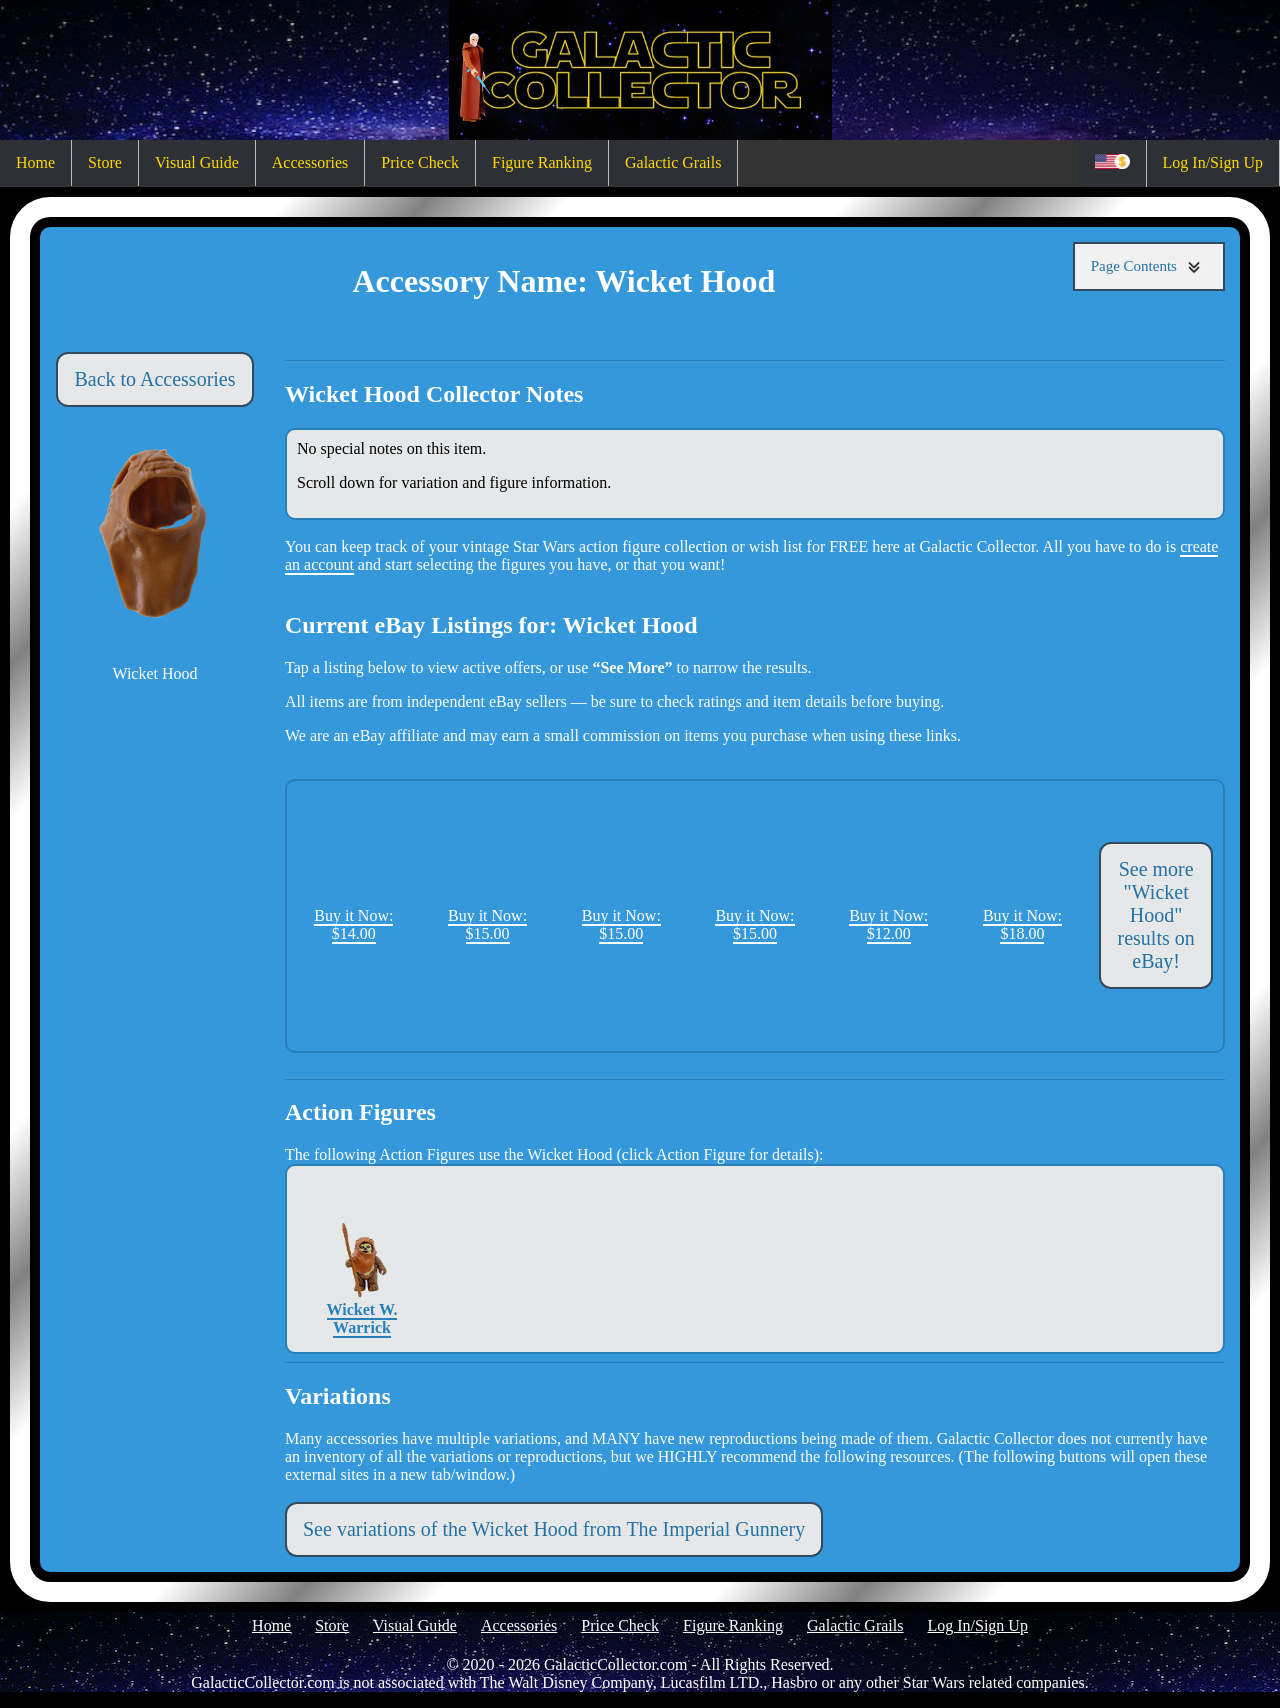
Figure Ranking (542, 162)
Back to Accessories (154, 379)
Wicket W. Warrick (362, 1258)
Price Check (420, 162)
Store (105, 162)
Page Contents (1149, 266)
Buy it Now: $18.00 (1022, 924)
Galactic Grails (673, 162)
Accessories (310, 162)
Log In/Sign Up (1213, 162)
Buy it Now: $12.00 (888, 924)
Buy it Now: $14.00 (353, 924)
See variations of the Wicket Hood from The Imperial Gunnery (554, 1529)
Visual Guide (197, 162)
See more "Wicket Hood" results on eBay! (1156, 915)
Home (35, 162)
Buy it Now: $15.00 (487, 924)
